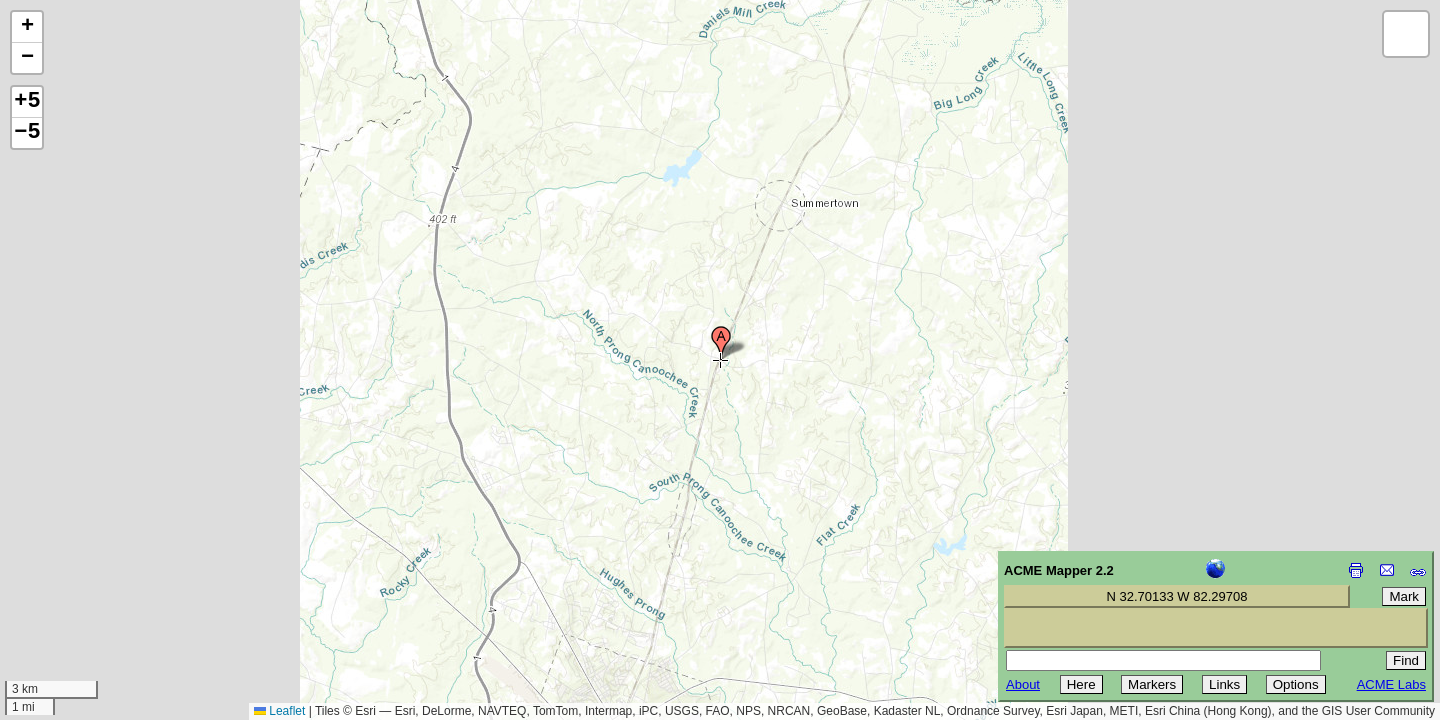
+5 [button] (27, 102)
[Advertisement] (106, 578)
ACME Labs (1391, 684)
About (1023, 684)
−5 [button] (27, 133)
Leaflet (279, 711)
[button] (721, 343)
